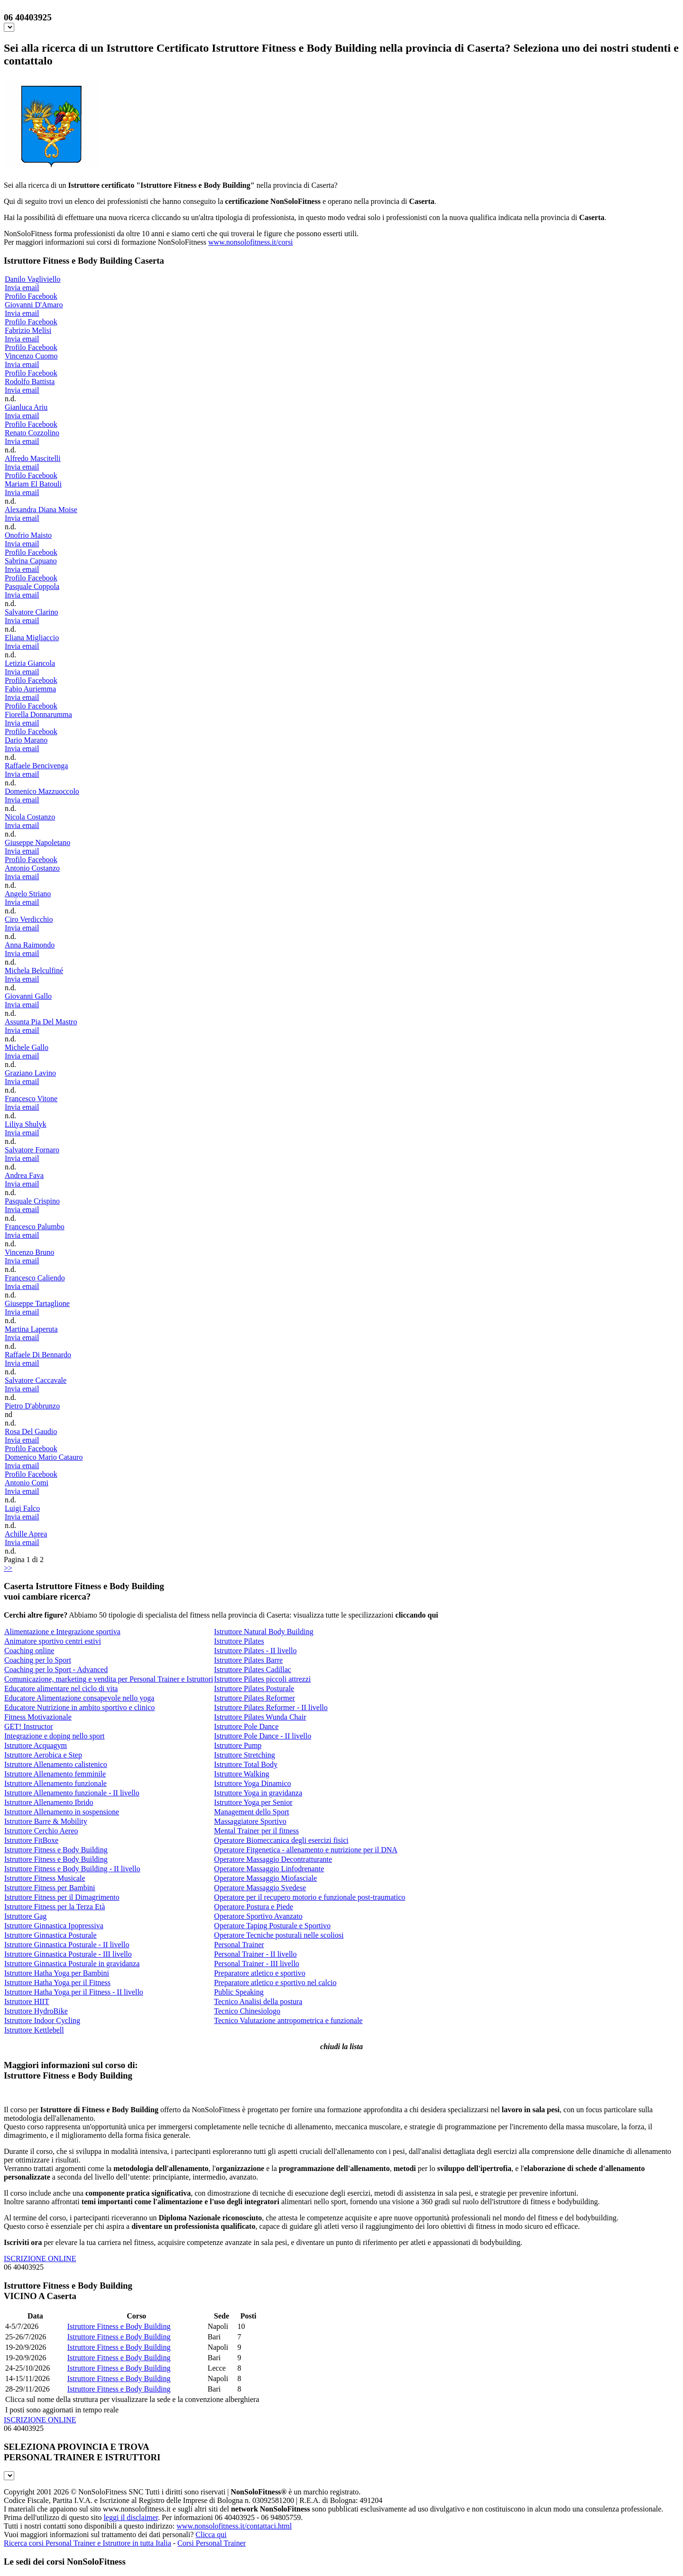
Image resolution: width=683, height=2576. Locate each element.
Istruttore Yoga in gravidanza (258, 1793)
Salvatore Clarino (31, 612)
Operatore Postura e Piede (253, 1907)
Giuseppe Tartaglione (37, 1303)
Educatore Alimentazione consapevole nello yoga (79, 1698)
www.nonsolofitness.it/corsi (250, 242)
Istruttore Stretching (244, 1755)
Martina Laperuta (31, 1329)
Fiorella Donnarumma (38, 714)
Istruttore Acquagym (35, 1745)
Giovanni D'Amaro (34, 305)
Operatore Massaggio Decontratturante (273, 1859)
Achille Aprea (26, 1534)
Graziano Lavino (30, 1073)
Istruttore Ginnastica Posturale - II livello (66, 1945)
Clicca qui (210, 2534)
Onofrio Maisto (28, 535)
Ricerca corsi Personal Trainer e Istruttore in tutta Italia (87, 2543)
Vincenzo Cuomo (31, 356)
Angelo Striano (28, 894)
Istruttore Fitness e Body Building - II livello (72, 1869)
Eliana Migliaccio (32, 638)
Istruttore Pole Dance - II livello (262, 1736)
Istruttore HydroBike (36, 2011)
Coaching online (29, 1651)
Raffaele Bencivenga (36, 766)
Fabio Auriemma (30, 689)
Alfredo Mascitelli (33, 458)
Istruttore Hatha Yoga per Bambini (56, 1973)
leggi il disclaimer (130, 2517)
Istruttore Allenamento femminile (55, 1774)
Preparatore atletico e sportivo (259, 1973)
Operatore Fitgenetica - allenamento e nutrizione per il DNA (305, 1850)
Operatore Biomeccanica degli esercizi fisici (281, 1840)
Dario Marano (26, 740)
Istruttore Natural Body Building (263, 1632)
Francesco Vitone (31, 1099)
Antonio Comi (26, 1483)
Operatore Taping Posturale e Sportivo (272, 1926)
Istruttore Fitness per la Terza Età (54, 1907)
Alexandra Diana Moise (41, 510)
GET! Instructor (28, 1726)
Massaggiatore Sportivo (250, 1821)
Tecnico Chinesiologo (247, 2011)
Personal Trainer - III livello (256, 1964)
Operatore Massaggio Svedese (260, 1888)
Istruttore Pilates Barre (248, 1660)
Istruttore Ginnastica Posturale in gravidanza (71, 1964)
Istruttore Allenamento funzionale (55, 1783)
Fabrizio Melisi (28, 330)
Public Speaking (238, 1992)
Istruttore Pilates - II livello (255, 1651)
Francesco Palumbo (35, 1227)
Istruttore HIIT (26, 2001)
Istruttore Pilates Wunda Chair (260, 1717)
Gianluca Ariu (26, 407)
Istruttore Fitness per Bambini (49, 1888)
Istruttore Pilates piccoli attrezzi (262, 1679)
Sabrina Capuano (31, 561)
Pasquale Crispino (32, 1201)
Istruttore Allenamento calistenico (55, 1764)
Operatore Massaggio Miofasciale (265, 1878)
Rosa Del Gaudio (31, 1431)
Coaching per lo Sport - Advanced (56, 1669)
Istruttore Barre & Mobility (45, 1821)
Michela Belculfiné (34, 970)
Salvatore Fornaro (32, 1150)
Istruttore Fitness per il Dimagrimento (62, 1897)
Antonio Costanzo (32, 868)
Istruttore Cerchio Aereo (41, 1831)
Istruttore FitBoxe (31, 1840)
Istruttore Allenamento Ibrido (48, 1802)
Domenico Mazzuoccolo (42, 791)
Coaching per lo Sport (37, 1660)
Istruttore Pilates (239, 1641)
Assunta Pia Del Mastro (41, 1022)
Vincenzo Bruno (29, 1252)
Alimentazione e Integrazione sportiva (62, 1632)
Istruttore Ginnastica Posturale (50, 1935)
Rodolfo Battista (30, 381)
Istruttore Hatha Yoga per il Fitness (57, 1982)
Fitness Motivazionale (38, 1717)
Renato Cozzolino (32, 433)
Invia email (22, 288)
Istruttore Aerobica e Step (43, 1755)
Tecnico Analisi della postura (258, 2001)
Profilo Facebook (31, 296)
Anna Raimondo (30, 945)
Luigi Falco (22, 1508)
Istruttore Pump (237, 1745)
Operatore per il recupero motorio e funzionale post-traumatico (309, 1897)
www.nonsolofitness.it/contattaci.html (234, 2526)
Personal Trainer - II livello (255, 1954)
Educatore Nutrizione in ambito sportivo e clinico (79, 1707)
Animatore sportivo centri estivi (52, 1641)
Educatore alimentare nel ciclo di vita (61, 1688)
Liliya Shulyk (25, 1124)
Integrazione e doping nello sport (54, 1736)
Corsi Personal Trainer (211, 2543)
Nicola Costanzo (30, 817)
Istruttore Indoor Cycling (42, 2020)
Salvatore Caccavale (35, 1380)
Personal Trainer (239, 1945)
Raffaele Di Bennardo (38, 1355)
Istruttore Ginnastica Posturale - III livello (68, 1954)
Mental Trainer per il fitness (256, 1831)
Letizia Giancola (30, 663)
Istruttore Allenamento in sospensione (61, 1812)
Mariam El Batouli (33, 484)
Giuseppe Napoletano (37, 842)
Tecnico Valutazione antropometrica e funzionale (288, 2020)
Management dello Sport (251, 1812)
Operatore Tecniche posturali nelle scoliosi (278, 1935)
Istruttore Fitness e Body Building (56, 1850)
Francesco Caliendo (35, 1278)
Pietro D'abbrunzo (32, 1406)
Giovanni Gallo (28, 996)
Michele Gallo (26, 1047)
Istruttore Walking (241, 1774)
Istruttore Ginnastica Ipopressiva (53, 1926)
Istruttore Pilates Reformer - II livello (270, 1707)
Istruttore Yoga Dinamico (252, 1783)
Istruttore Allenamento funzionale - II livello (71, 1793)
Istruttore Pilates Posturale (254, 1688)
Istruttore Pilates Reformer (254, 1698)
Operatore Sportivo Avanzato (258, 1916)
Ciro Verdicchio (29, 919)
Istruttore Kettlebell (34, 2030)
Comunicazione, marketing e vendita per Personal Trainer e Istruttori (108, 1679)
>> (8, 1568)
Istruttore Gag (25, 1916)
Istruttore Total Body (245, 1764)
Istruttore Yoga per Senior (253, 1802)
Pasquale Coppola (32, 586)
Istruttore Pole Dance (246, 1726)
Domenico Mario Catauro (44, 1457)
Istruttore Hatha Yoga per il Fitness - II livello (73, 1992)
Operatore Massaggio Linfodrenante (269, 1869)
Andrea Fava (24, 1175)
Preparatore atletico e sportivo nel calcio (275, 1982)
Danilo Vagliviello (32, 279)
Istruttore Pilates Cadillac (252, 1669)
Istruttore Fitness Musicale (44, 1878)
